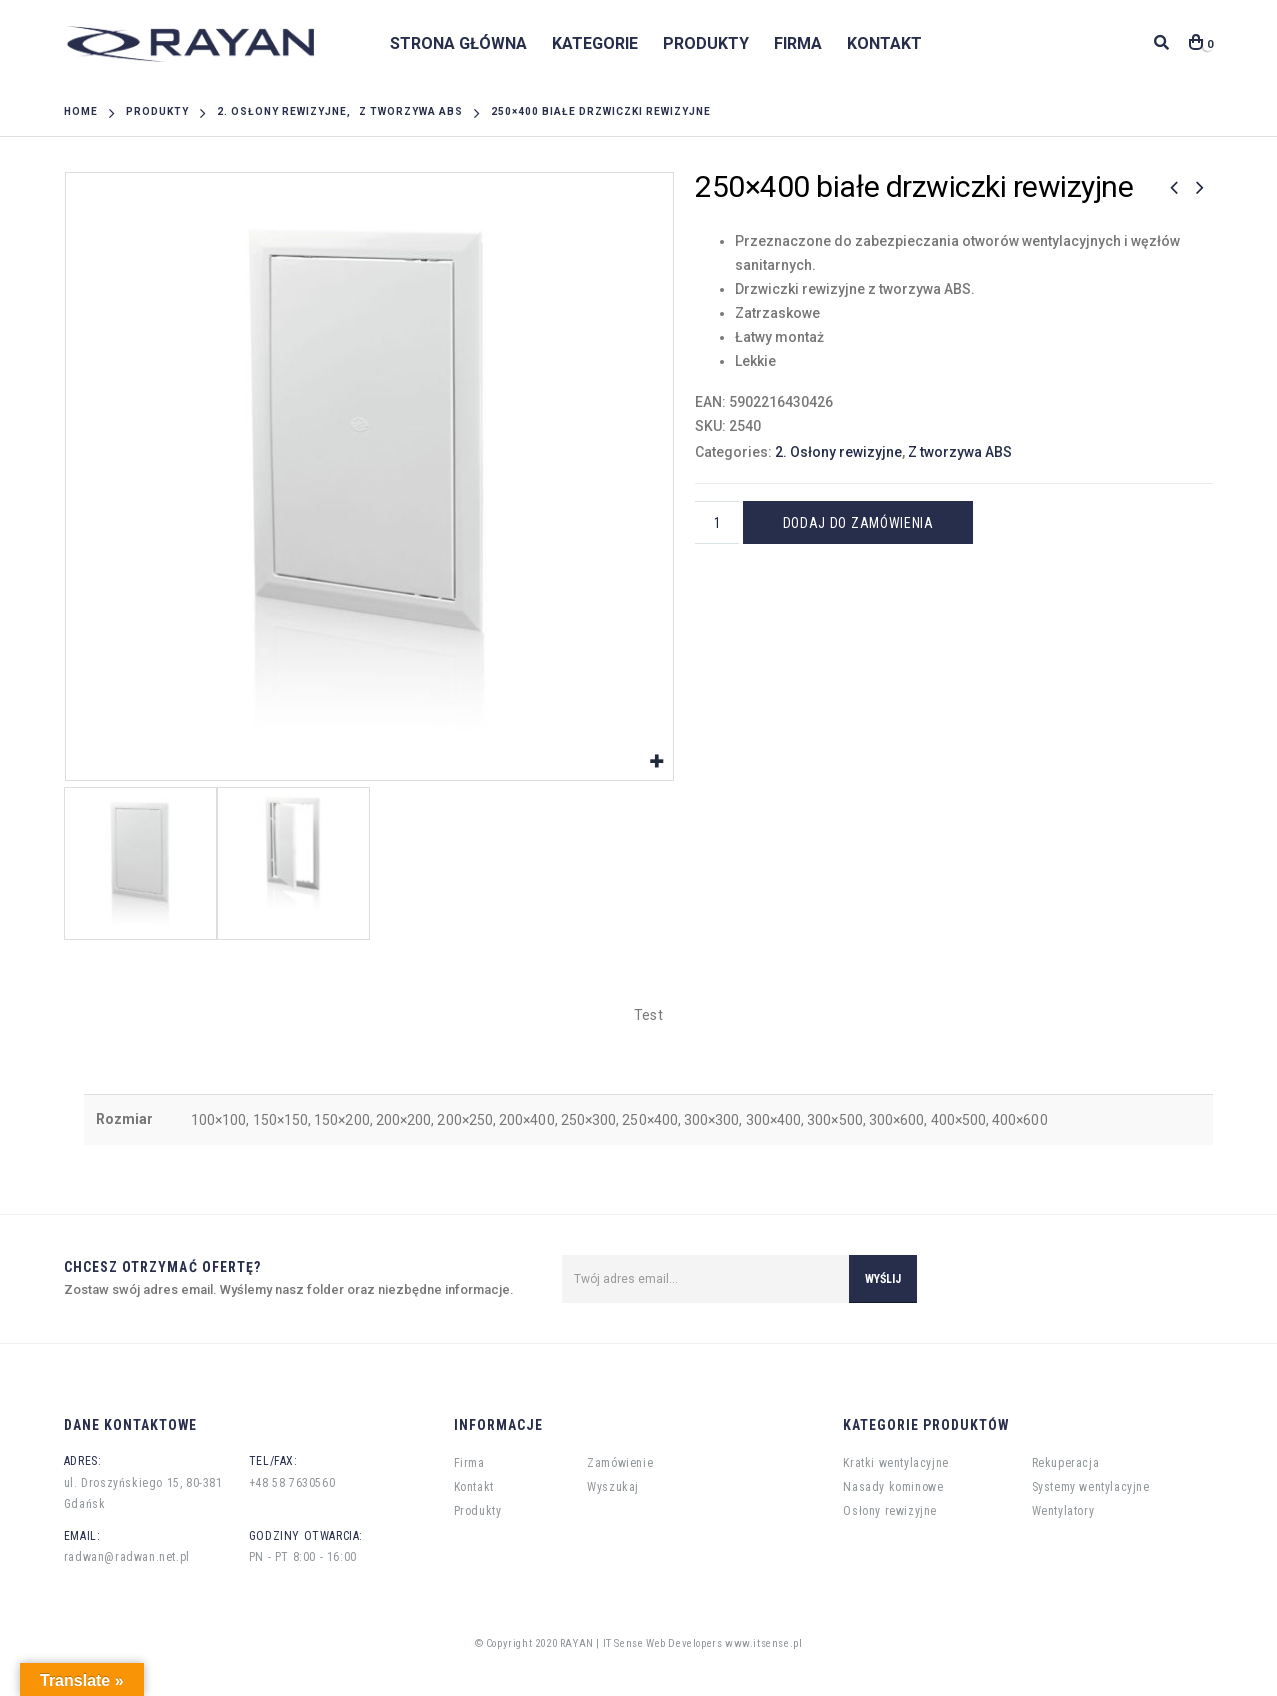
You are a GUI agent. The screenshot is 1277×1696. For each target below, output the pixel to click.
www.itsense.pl (763, 1643)
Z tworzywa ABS (960, 452)
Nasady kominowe (893, 1487)
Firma (798, 43)
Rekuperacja (1066, 1463)
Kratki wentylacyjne (895, 1463)
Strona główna (458, 43)
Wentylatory (1063, 1511)
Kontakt (884, 43)
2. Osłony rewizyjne (838, 452)
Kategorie (595, 43)
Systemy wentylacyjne (1091, 1487)
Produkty (706, 43)
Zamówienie (620, 1463)
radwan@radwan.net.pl (127, 1557)
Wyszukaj (613, 1487)
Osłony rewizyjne (890, 1511)
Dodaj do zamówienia (858, 523)
